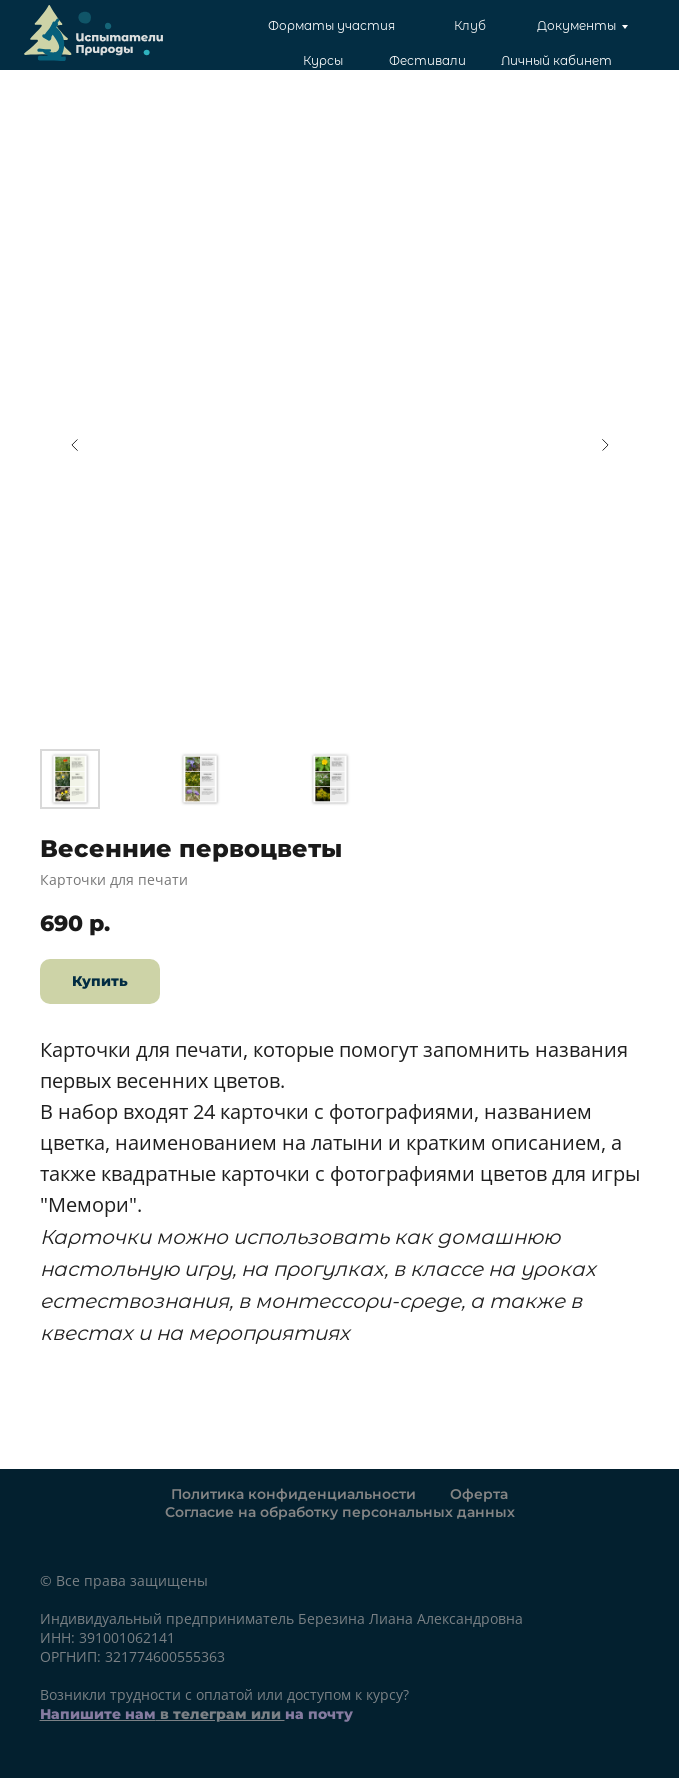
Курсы (323, 60)
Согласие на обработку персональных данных (340, 1512)
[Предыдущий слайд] (75, 445)
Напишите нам (98, 1714)
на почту (319, 1714)
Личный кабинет (556, 60)
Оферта (479, 1494)
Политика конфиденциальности (293, 1494)
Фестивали (427, 60)
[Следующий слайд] (605, 445)
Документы (576, 25)
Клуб (470, 25)
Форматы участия (331, 25)
